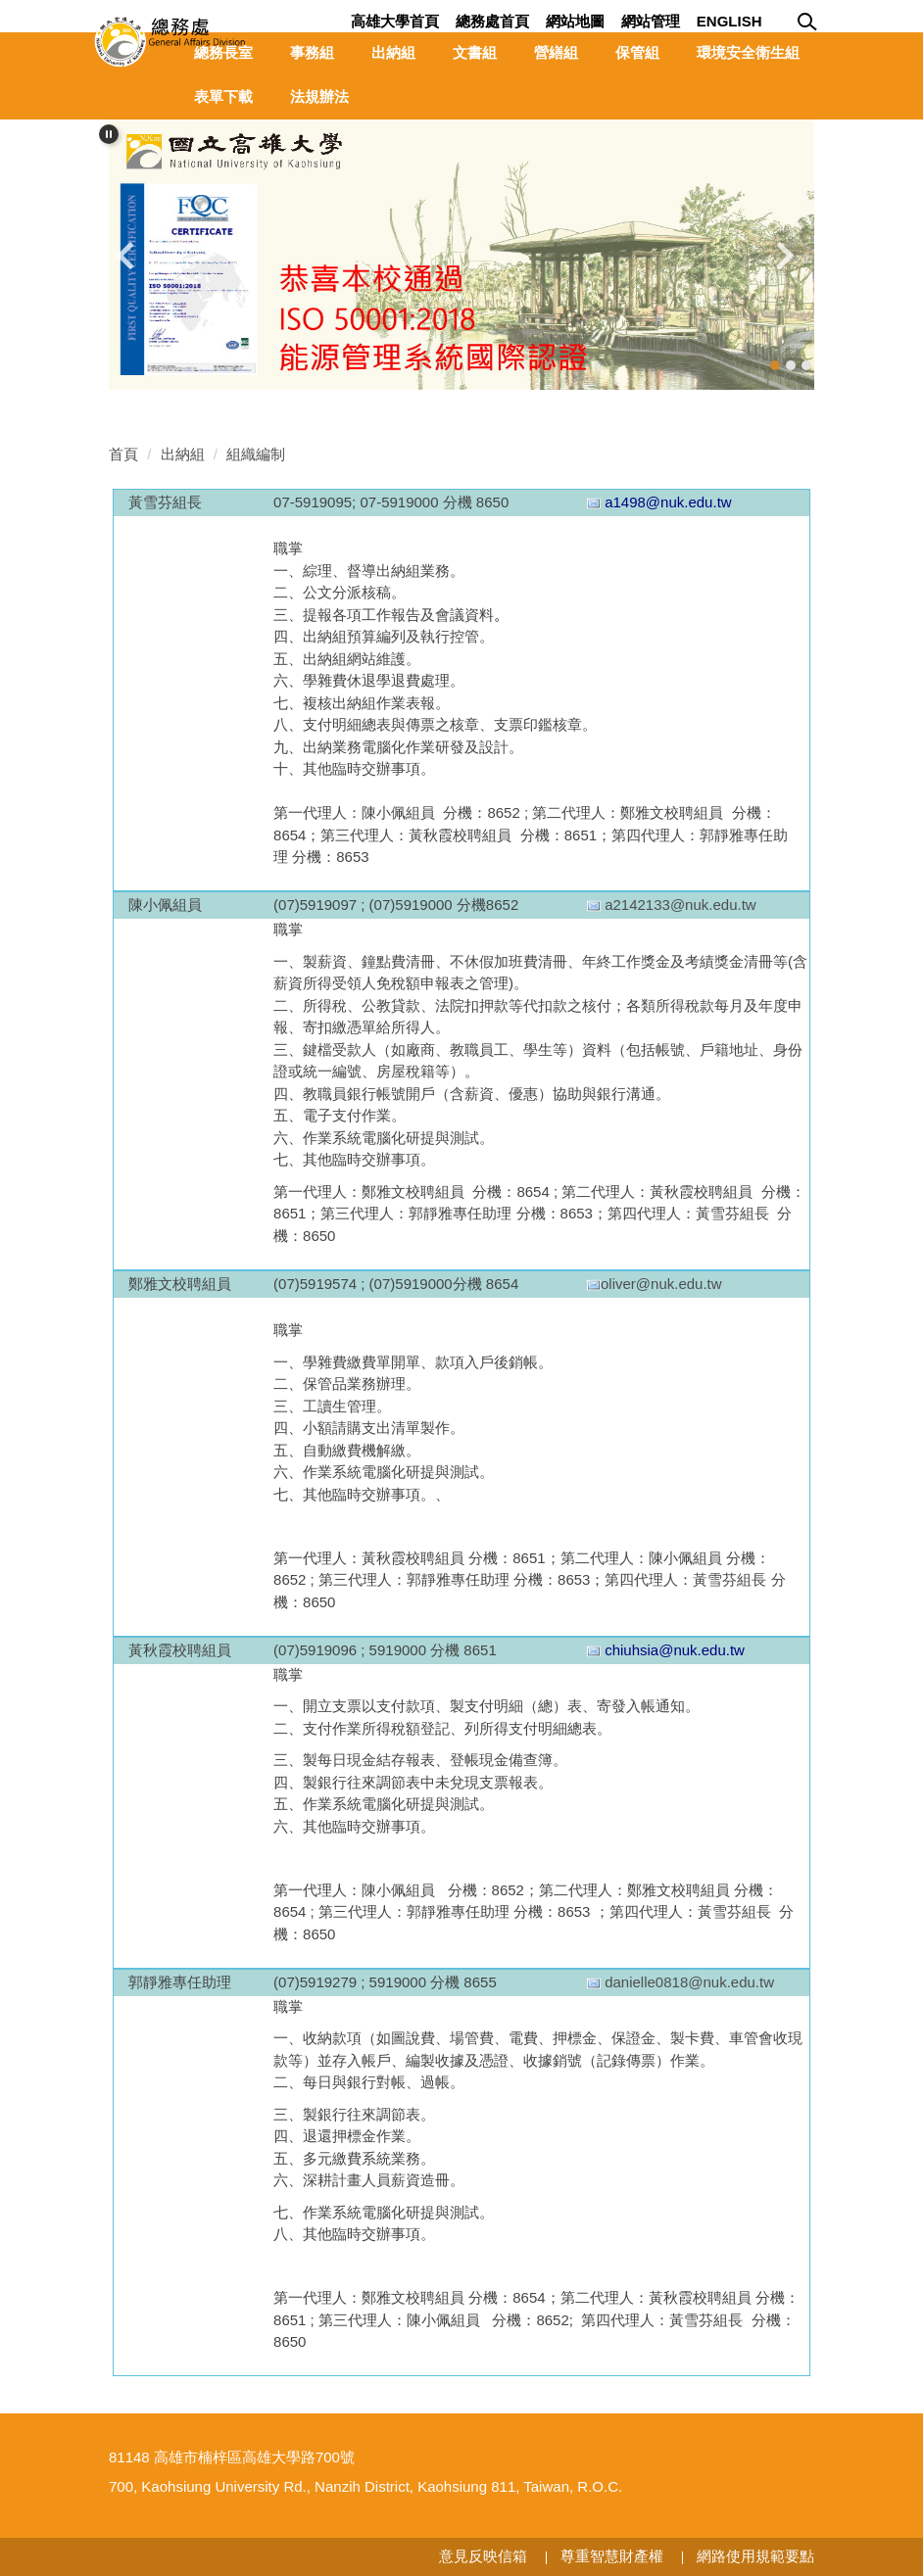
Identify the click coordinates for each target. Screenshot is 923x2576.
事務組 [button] (312, 52)
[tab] (775, 365)
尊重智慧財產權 (611, 2556)
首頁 (123, 454)
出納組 (183, 454)
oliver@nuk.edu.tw (661, 1283)
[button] (109, 134)
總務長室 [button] (223, 52)
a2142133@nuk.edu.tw (680, 904)
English (729, 21)
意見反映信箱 (483, 2556)
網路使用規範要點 (755, 2556)
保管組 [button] (637, 52)
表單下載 (223, 96)
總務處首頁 (492, 21)
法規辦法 (319, 96)
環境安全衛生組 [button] (748, 52)
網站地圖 (575, 21)
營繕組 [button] (556, 52)
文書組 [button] (475, 52)
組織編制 (255, 454)
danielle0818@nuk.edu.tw (689, 1982)
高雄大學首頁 (395, 21)
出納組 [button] (393, 52)
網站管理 (650, 21)
